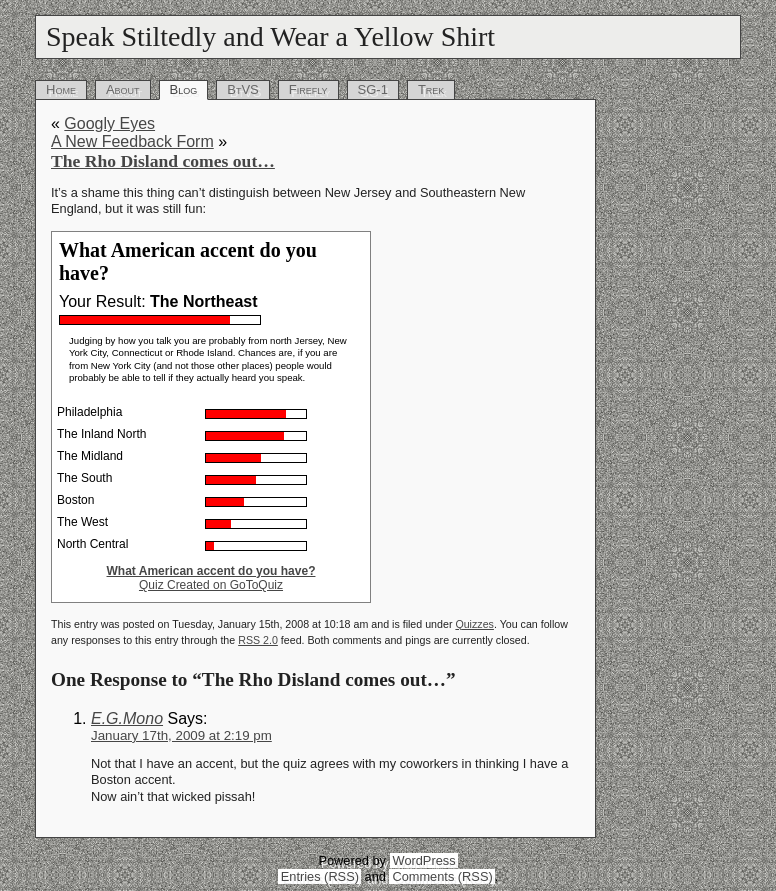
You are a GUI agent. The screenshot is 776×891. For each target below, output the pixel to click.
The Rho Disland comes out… (163, 161)
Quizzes (474, 624)
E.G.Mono (127, 718)
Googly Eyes (109, 123)
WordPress (424, 860)
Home (61, 89)
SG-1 (373, 89)
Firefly (308, 89)
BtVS (243, 89)
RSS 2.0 (258, 640)
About (123, 89)
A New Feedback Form (132, 141)
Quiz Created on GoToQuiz (211, 585)
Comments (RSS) (442, 876)
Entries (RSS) (320, 876)
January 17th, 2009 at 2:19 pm (181, 735)
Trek (431, 89)
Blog (184, 89)
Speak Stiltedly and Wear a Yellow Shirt (270, 36)
